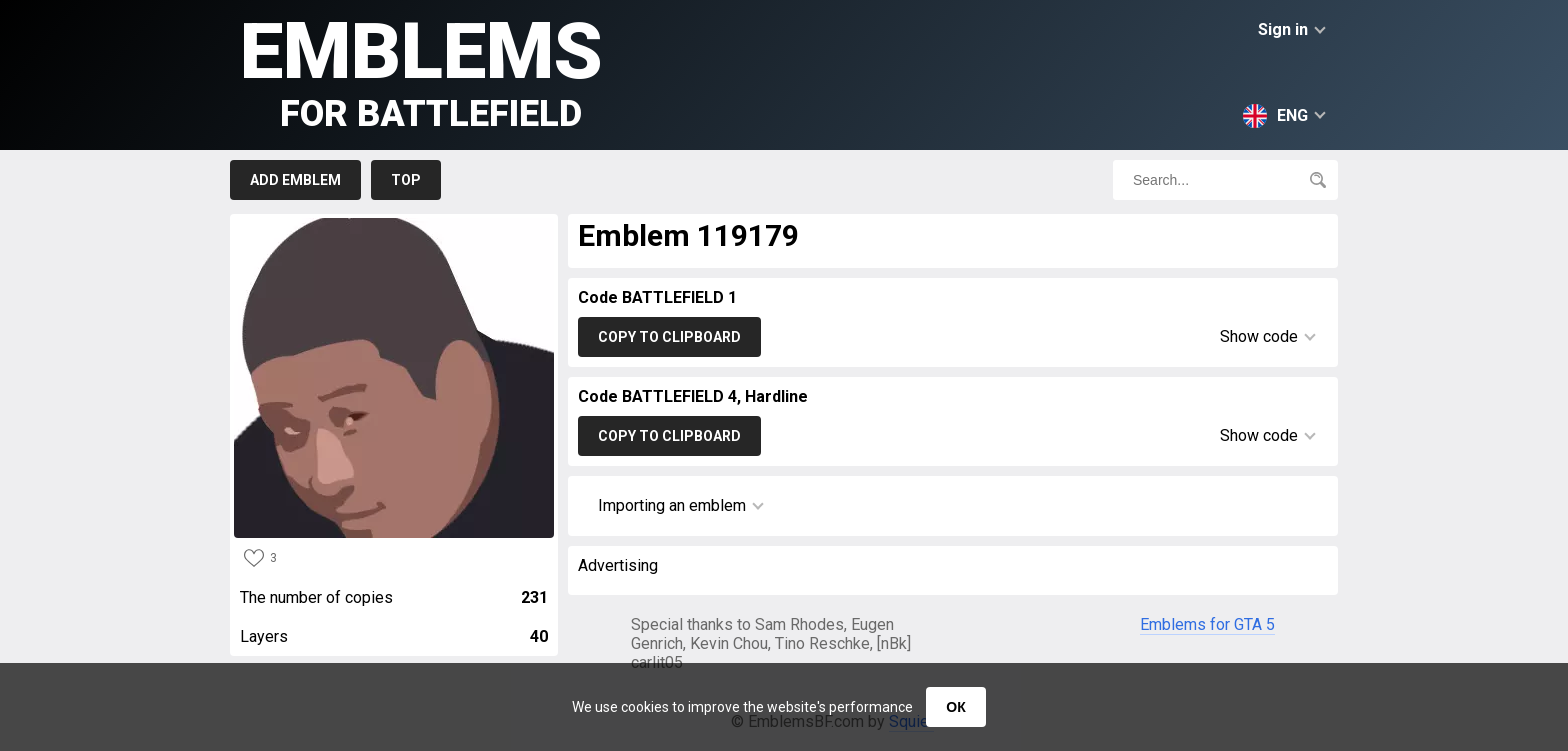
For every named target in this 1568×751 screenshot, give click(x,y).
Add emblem (295, 180)
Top (406, 180)
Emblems (421, 70)
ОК (955, 707)
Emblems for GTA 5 (1207, 624)
